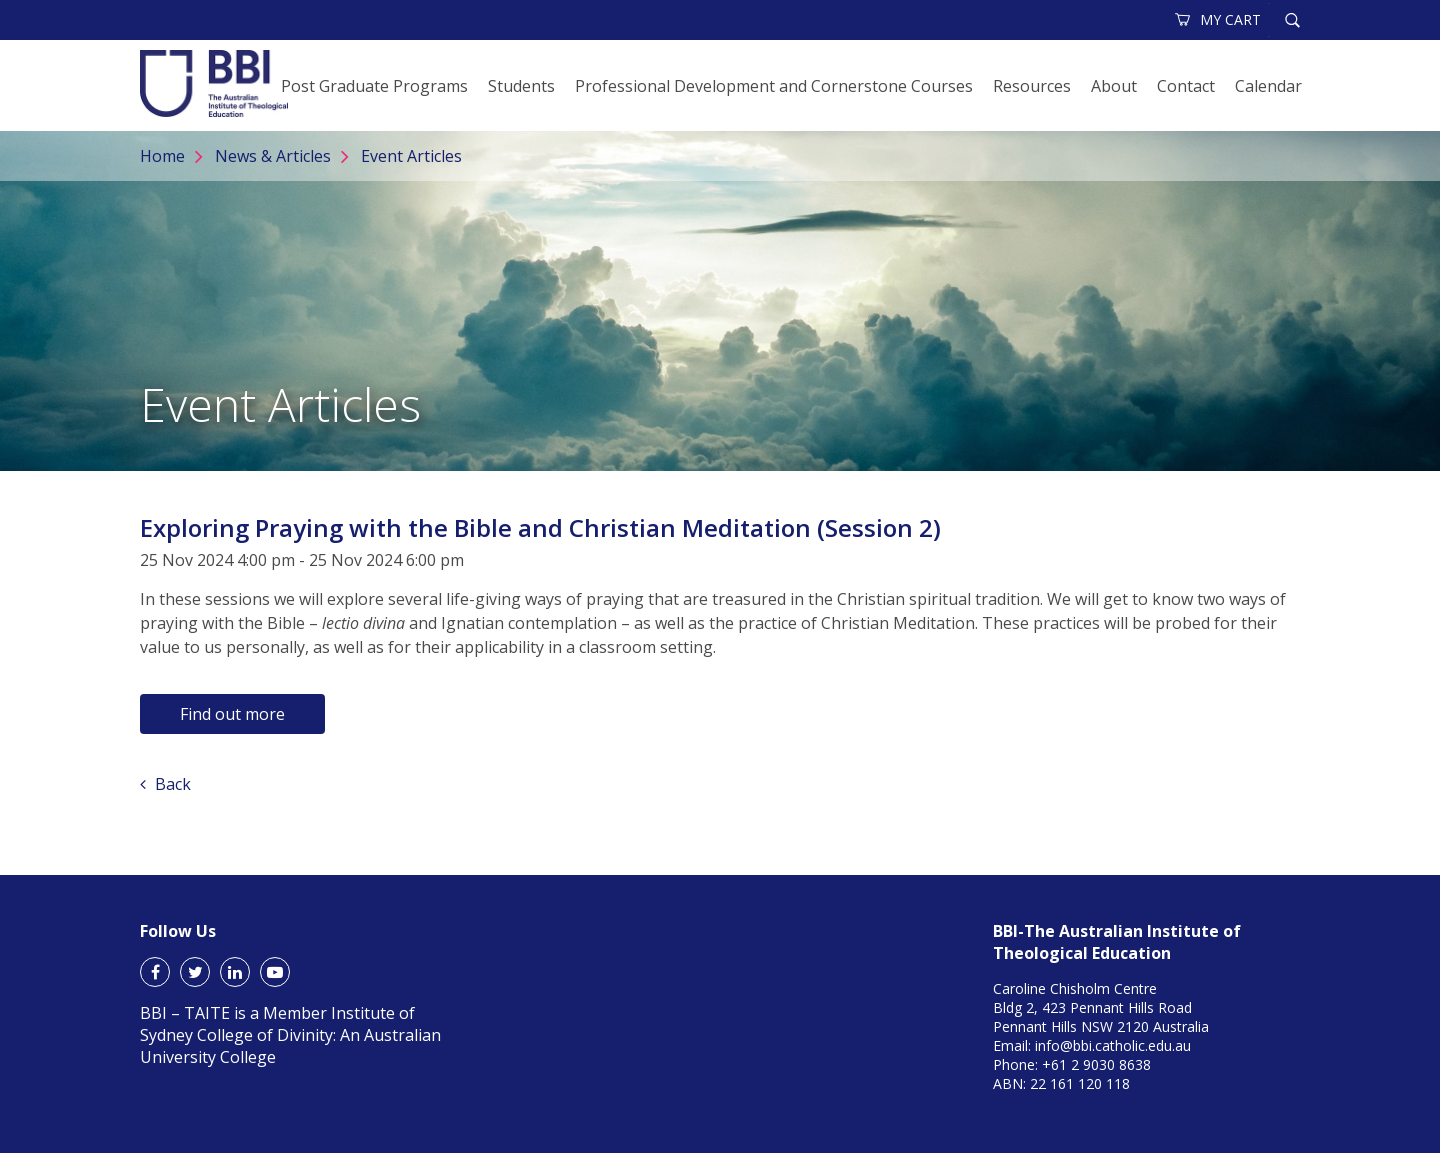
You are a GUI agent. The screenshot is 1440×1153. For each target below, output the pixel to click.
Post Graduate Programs (374, 86)
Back (165, 784)
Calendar (1268, 86)
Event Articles (411, 156)
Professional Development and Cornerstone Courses (774, 86)
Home (162, 156)
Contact (1186, 86)
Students (521, 86)
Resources (1032, 86)
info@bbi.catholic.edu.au (1113, 1045)
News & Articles (273, 156)
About (1114, 86)
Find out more (232, 714)
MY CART (1219, 19)
